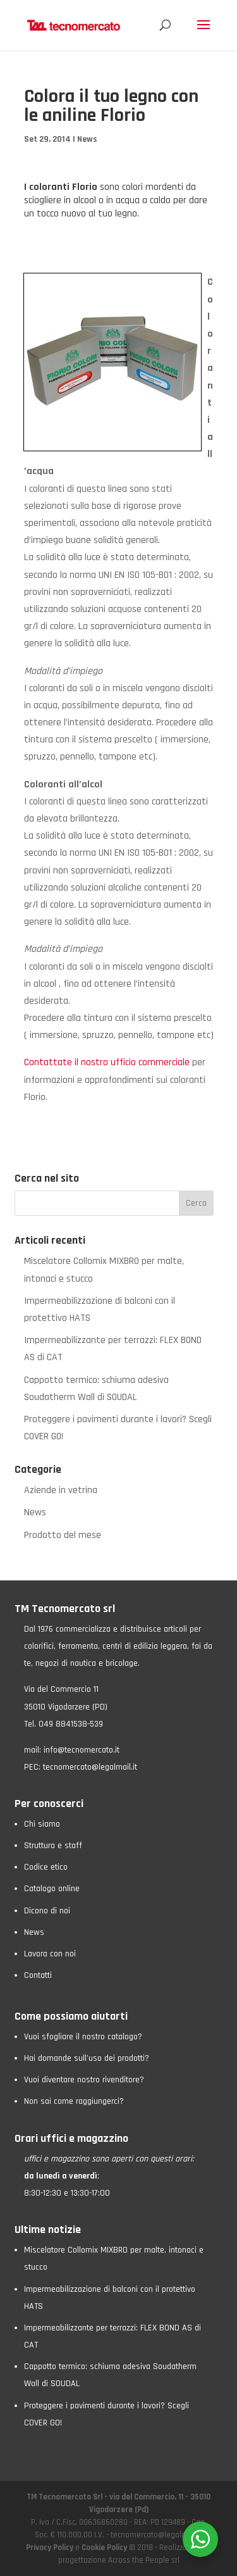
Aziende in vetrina (60, 1490)
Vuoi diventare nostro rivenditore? (84, 2079)
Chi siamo (42, 1824)
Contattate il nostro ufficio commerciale (107, 1062)
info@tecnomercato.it (81, 1750)
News (87, 139)
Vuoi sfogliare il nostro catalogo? (83, 2036)
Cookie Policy (104, 2547)
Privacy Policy (50, 2547)
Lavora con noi (50, 1954)
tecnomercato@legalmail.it (90, 1767)
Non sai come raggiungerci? (74, 2101)
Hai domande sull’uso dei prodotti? (86, 2058)
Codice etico (46, 1867)
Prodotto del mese (62, 1535)
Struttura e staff (53, 1845)
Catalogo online (52, 1888)
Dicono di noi (47, 1910)
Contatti (38, 1975)
